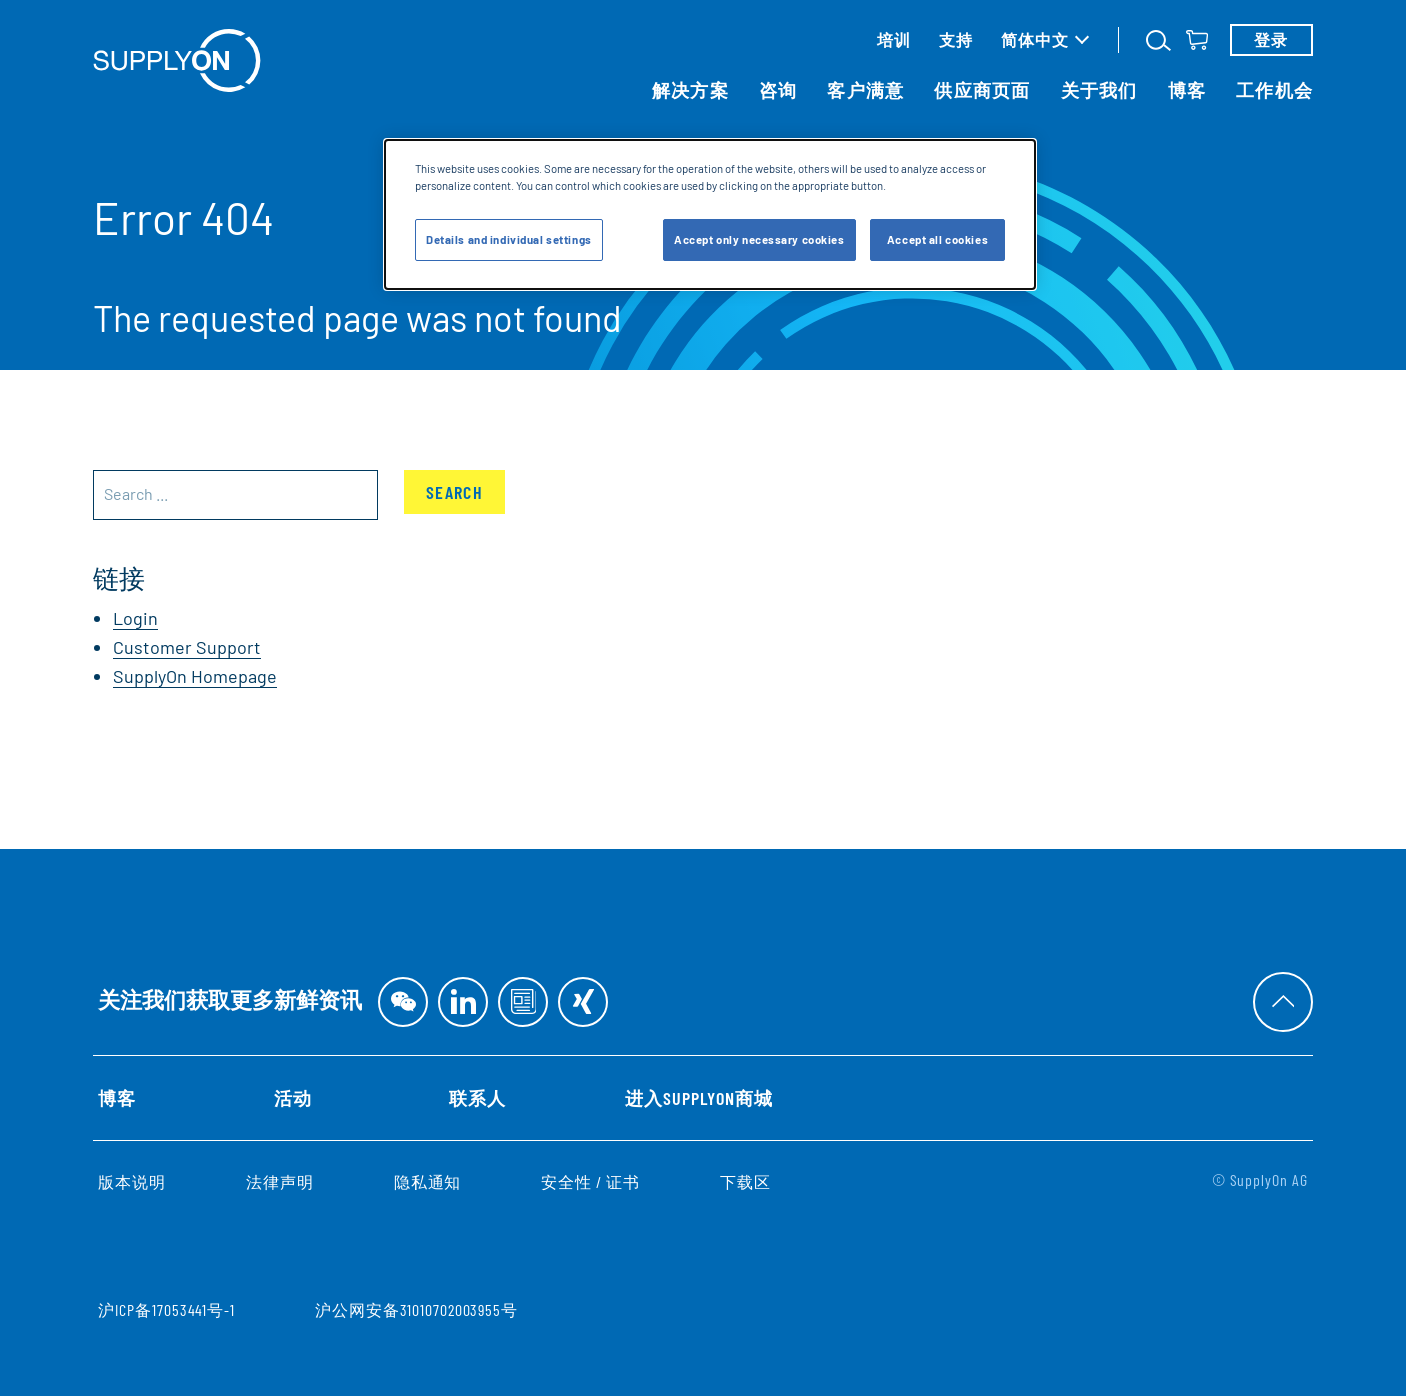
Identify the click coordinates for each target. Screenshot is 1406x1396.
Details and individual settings (509, 239)
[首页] (177, 60)
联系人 (477, 1098)
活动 (293, 1098)
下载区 (745, 1181)
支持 (956, 39)
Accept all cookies (937, 239)
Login (135, 618)
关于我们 (1099, 90)
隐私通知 (428, 1181)
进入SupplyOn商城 (698, 1098)
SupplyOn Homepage (195, 676)
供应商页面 (982, 90)
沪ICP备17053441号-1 (166, 1309)
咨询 (778, 90)
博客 (1187, 90)
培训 (894, 39)
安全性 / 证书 (590, 1181)
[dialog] (710, 214)
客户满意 (865, 90)
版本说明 (132, 1181)
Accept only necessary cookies (759, 239)
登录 (1271, 39)
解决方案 (690, 90)
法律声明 (280, 1181)
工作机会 (1274, 90)
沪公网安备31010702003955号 (416, 1309)
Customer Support (187, 647)
